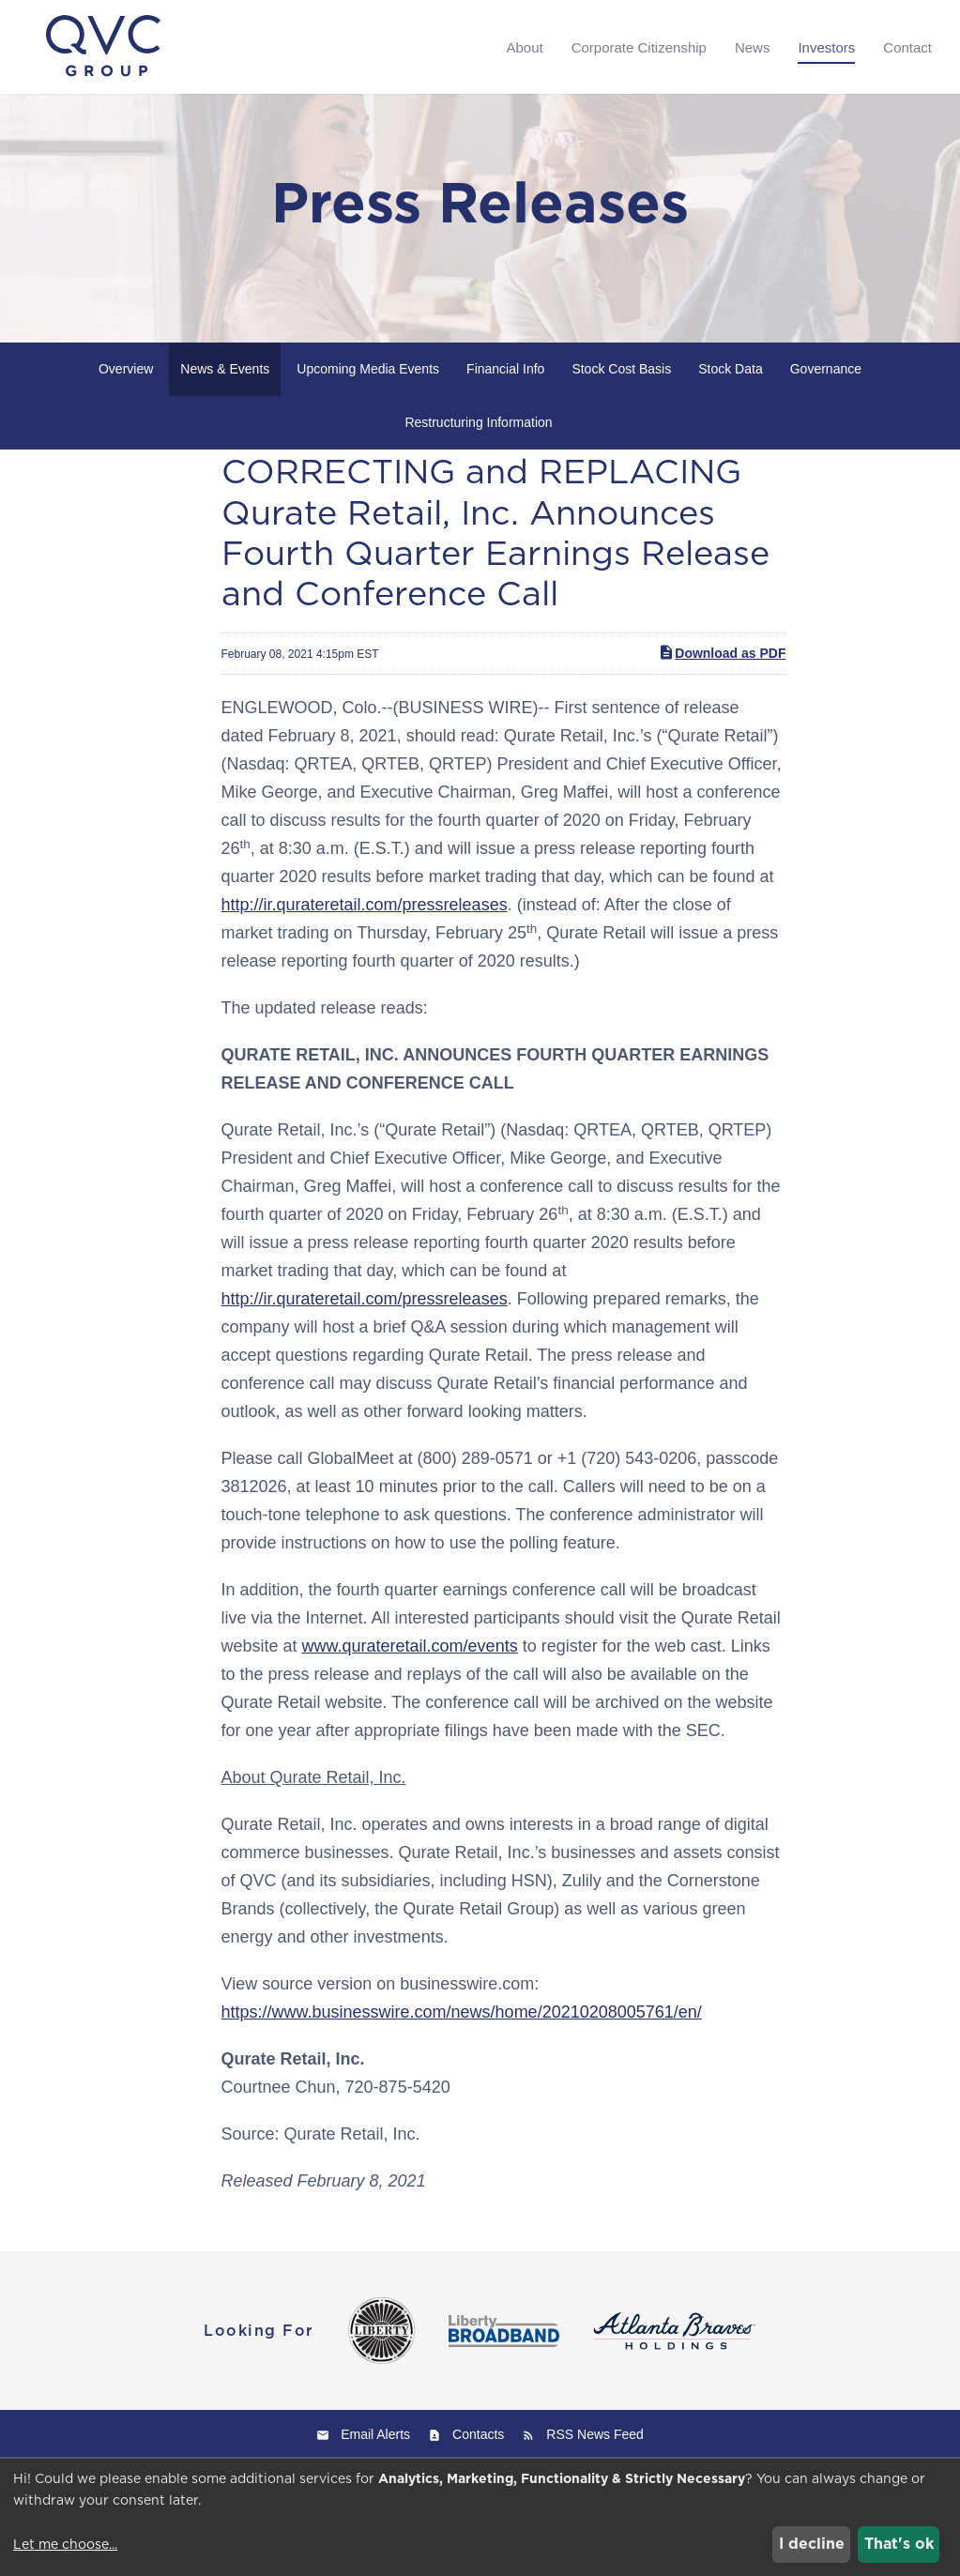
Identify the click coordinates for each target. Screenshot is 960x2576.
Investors (826, 47)
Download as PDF (721, 685)
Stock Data (730, 401)
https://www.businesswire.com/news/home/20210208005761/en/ (461, 2044)
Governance (825, 401)
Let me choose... (65, 2544)
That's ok (899, 2544)
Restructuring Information (478, 455)
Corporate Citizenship (639, 47)
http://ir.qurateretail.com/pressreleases (364, 937)
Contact (907, 47)
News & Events (224, 401)
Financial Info (505, 401)
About (524, 47)
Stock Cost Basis (621, 401)
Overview (126, 401)
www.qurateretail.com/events (410, 1678)
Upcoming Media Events (368, 401)
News (752, 47)
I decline (812, 2544)
